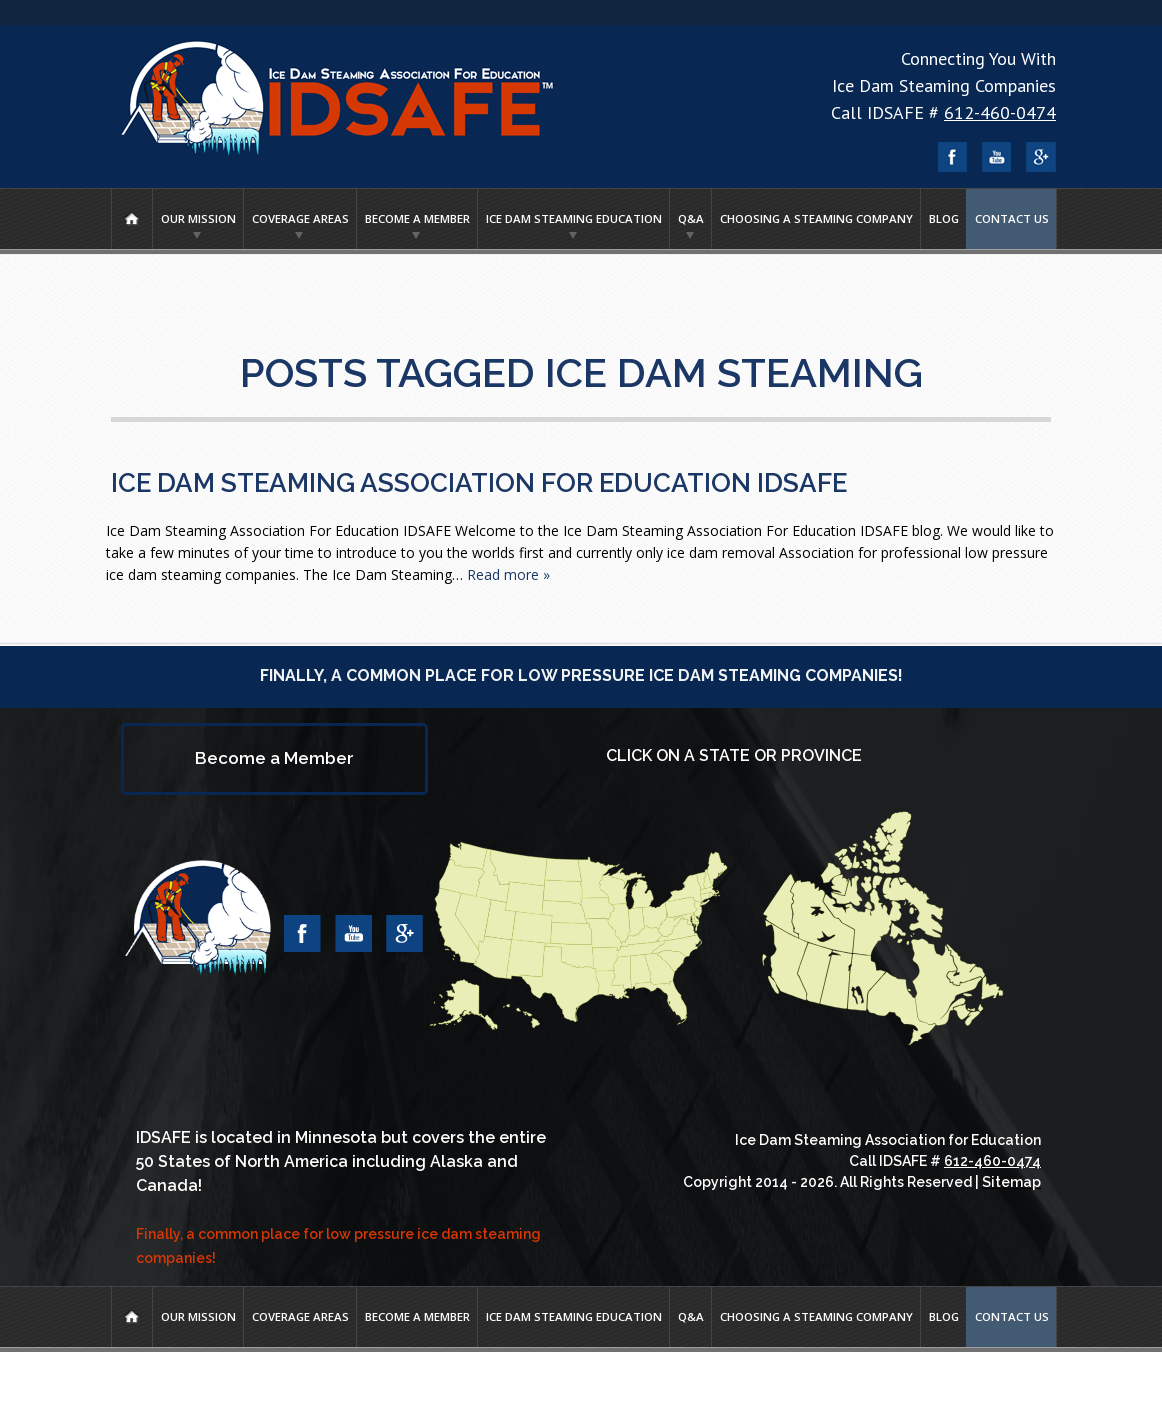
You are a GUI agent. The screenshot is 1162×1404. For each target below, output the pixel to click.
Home (132, 219)
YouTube (997, 157)
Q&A (691, 218)
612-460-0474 (1000, 112)
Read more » (508, 574)
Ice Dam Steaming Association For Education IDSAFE (479, 483)
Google (1041, 157)
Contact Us (1012, 218)
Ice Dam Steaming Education (574, 218)
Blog (944, 218)
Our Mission (198, 218)
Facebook (953, 157)
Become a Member (417, 218)
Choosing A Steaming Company (816, 218)
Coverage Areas (300, 218)
